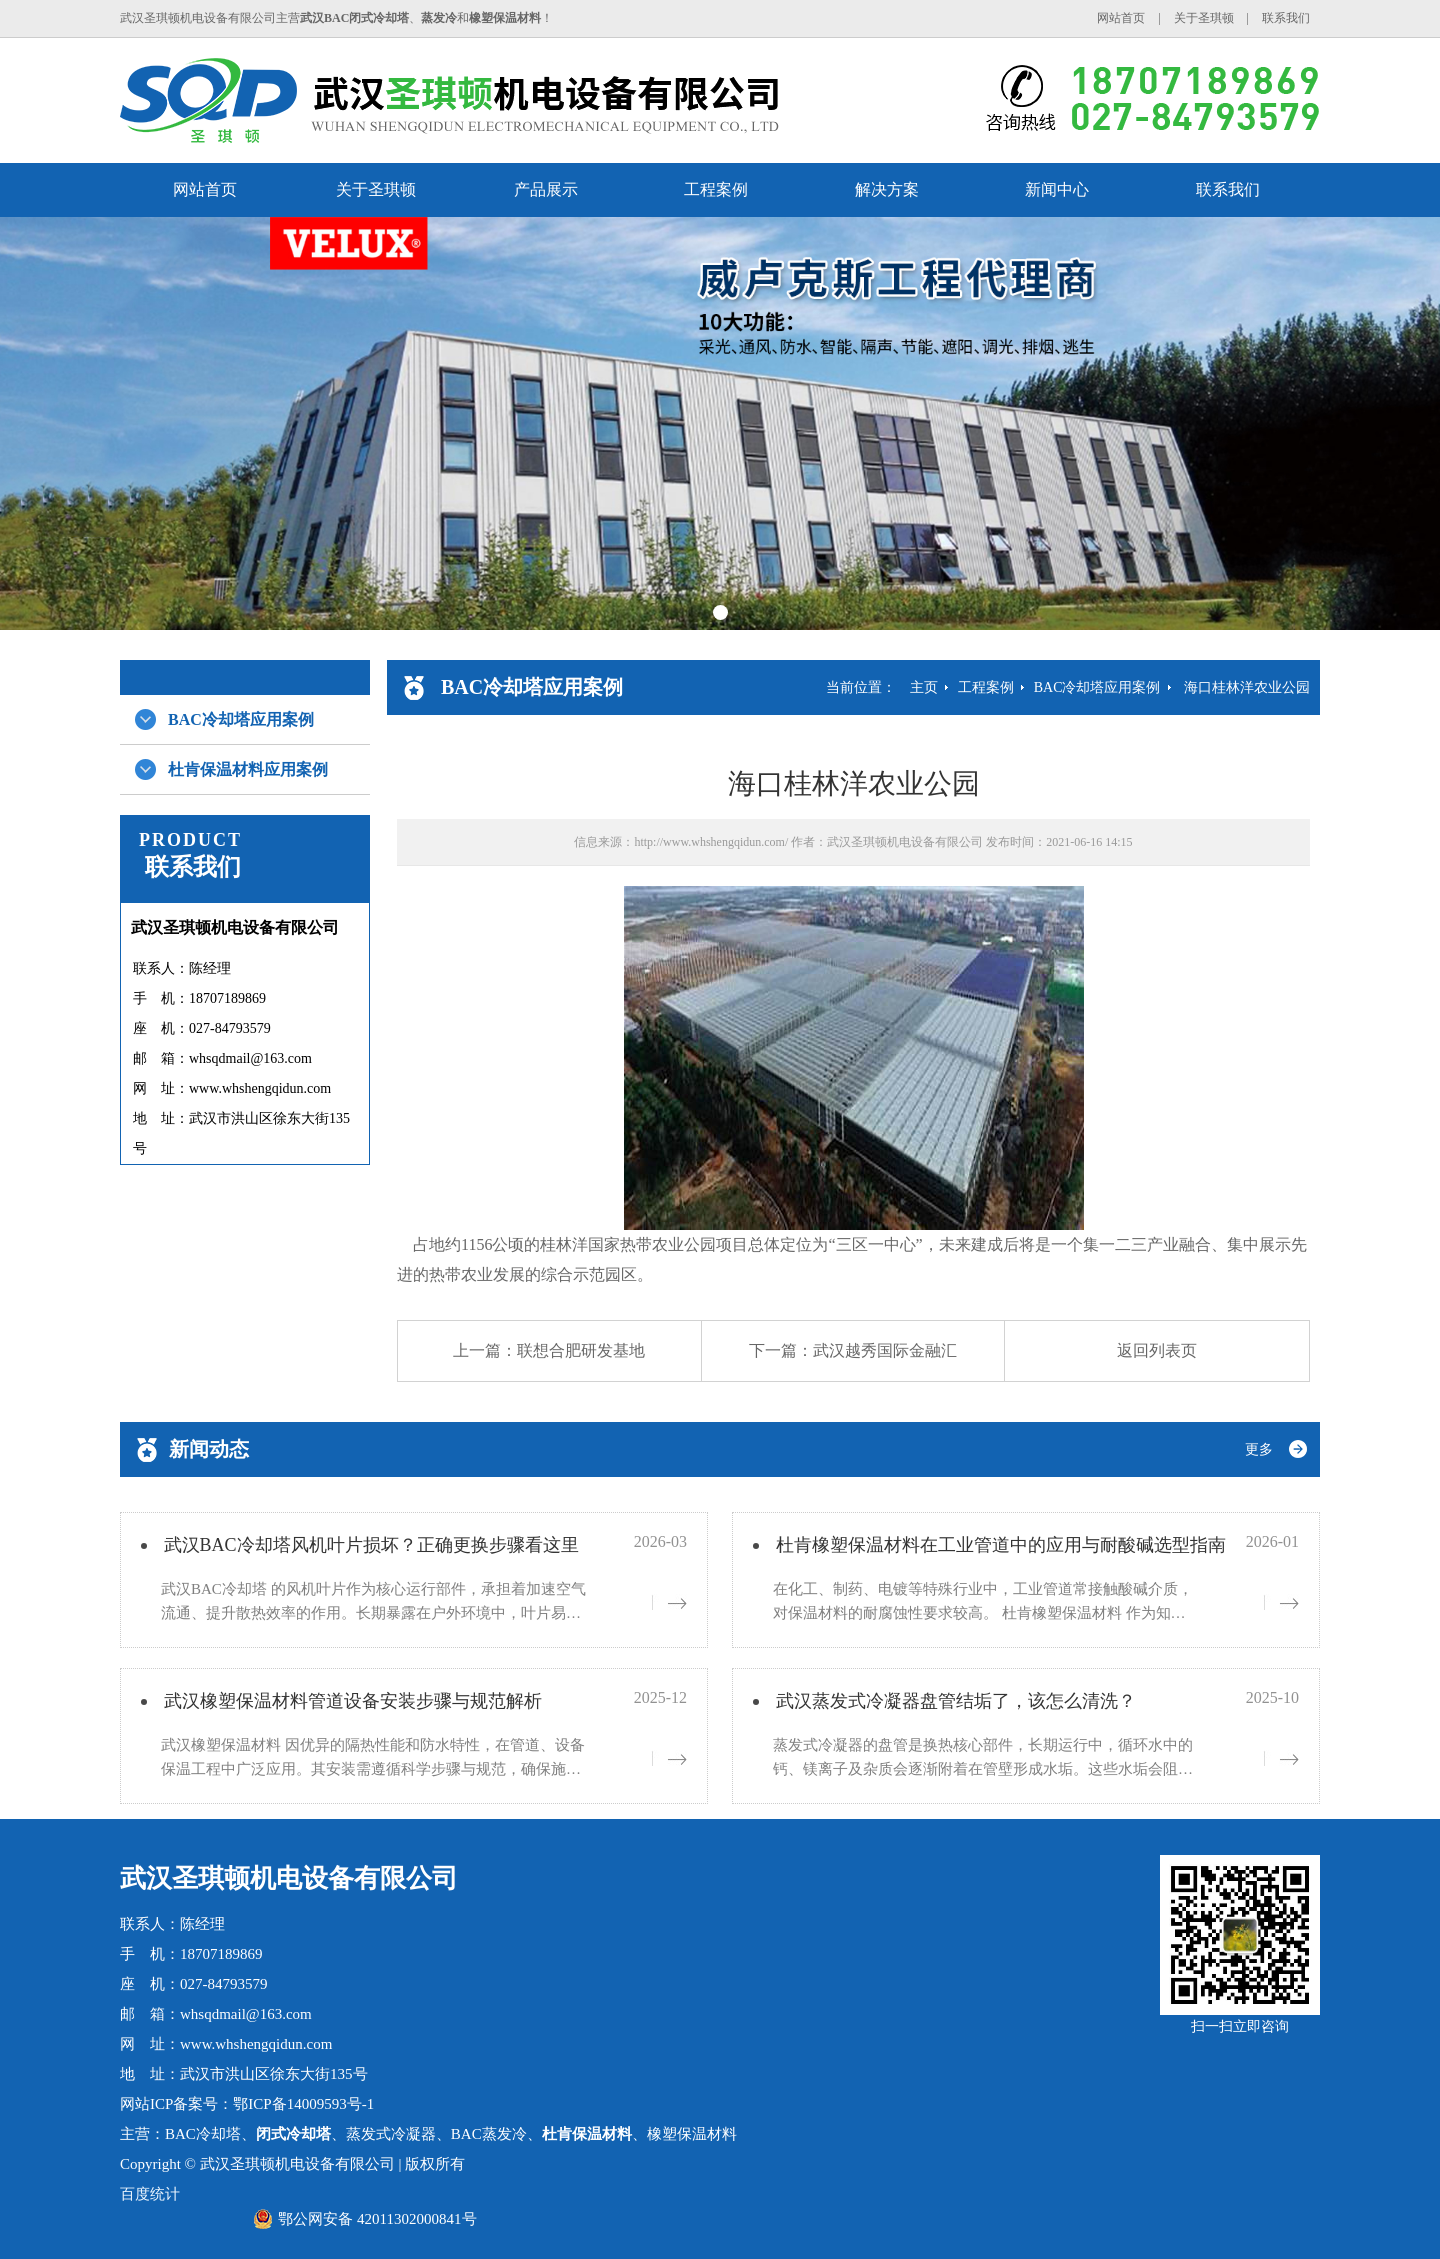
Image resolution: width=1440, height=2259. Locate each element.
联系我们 (1286, 18)
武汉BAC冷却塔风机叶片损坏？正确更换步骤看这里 (371, 1545)
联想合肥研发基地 (581, 1350)
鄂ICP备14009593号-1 (303, 2104)
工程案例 (716, 189)
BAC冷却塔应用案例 (241, 719)
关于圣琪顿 (1204, 18)
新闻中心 (1057, 189)
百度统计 (150, 2194)
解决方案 (887, 189)
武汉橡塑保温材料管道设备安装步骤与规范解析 (353, 1701)
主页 (924, 687)
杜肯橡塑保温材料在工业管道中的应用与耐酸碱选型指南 (1001, 1545)
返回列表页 (1157, 1350)
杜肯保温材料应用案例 (248, 769)
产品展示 (546, 189)
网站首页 (1121, 18)
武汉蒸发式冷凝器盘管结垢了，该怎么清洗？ (956, 1701)
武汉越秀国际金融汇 (885, 1350)
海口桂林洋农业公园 (1247, 687)
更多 (1259, 1449)
